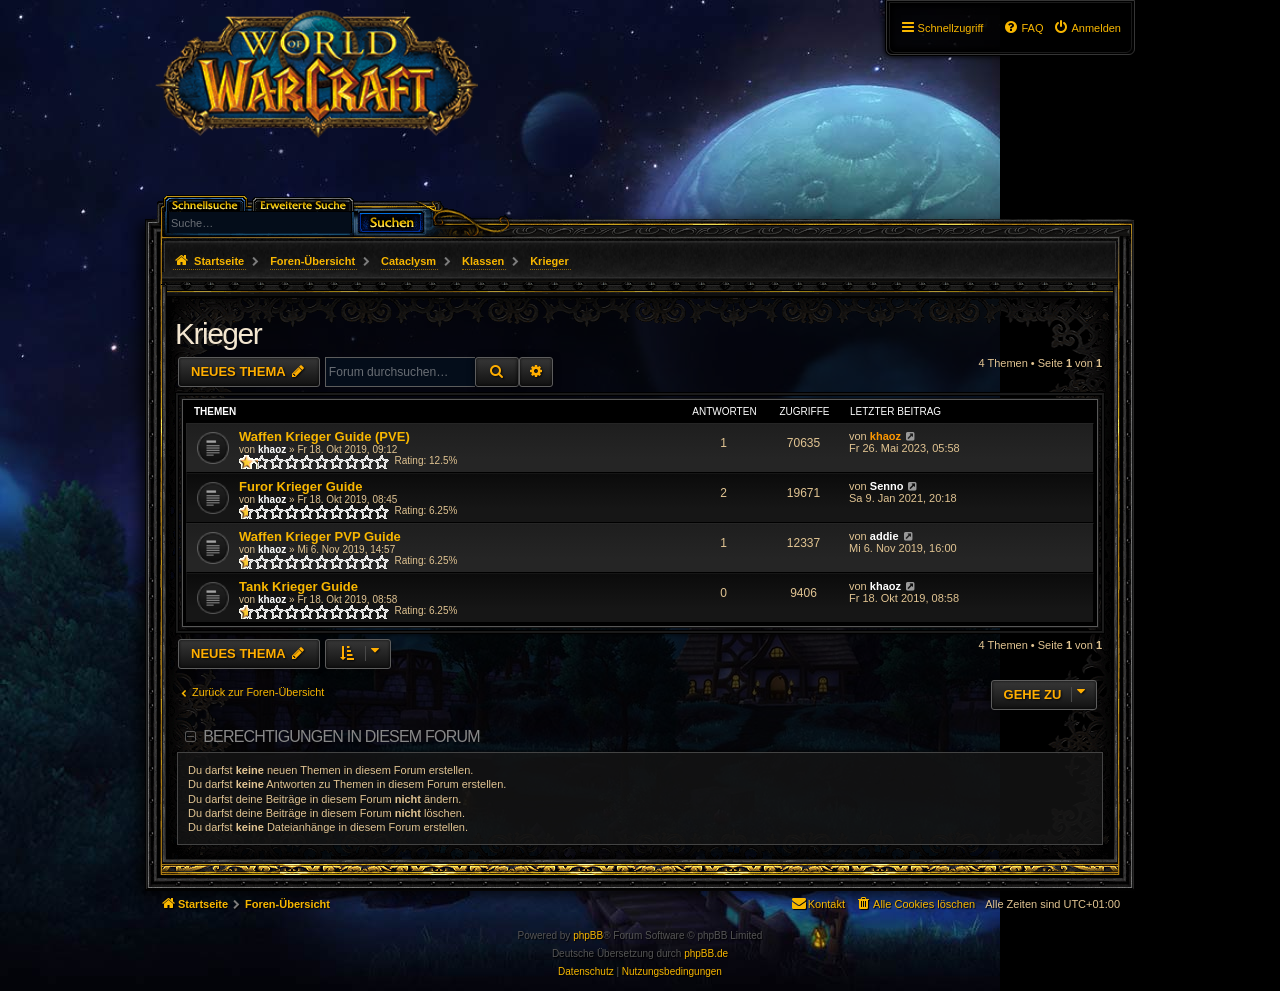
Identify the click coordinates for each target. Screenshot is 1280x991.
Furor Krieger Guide (301, 486)
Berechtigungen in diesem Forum (341, 736)
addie (884, 536)
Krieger (218, 333)
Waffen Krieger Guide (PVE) (324, 436)
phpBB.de (706, 953)
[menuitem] (1087, 28)
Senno (887, 486)
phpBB (588, 935)
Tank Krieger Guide (298, 586)
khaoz (272, 449)
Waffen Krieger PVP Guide (320, 536)
